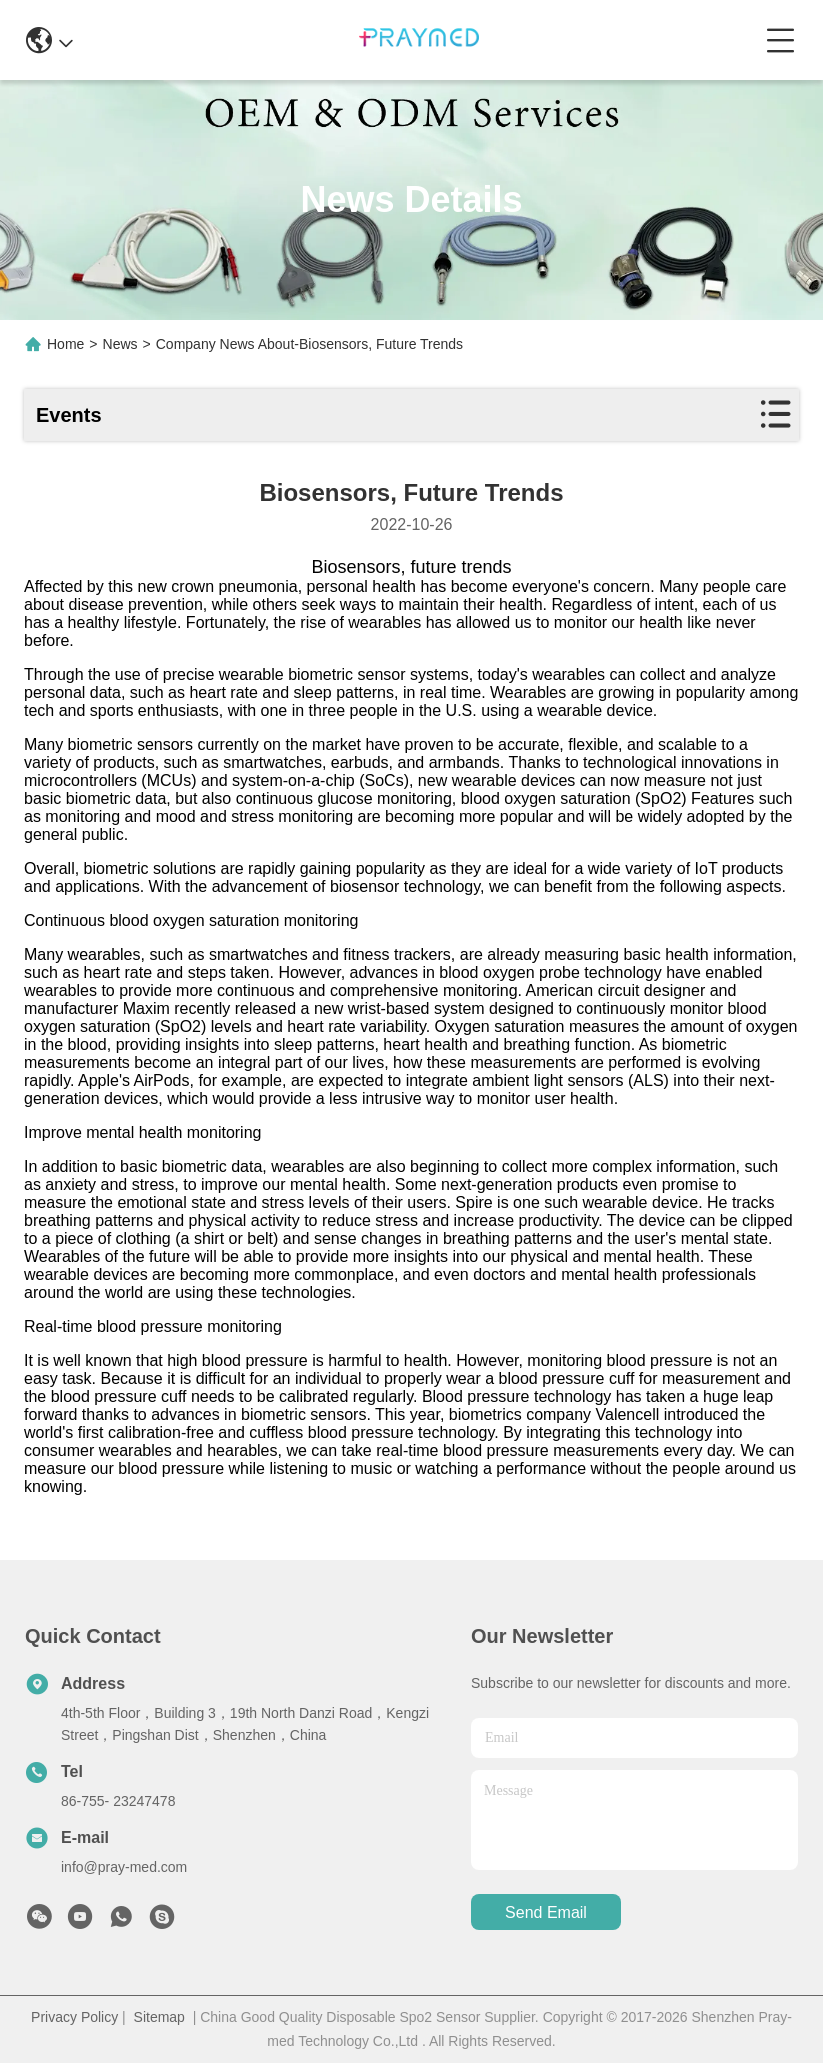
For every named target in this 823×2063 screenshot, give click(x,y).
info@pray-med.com (124, 1867)
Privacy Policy (74, 2017)
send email (546, 1912)
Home (65, 344)
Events (69, 415)
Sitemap (159, 2017)
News (120, 344)
